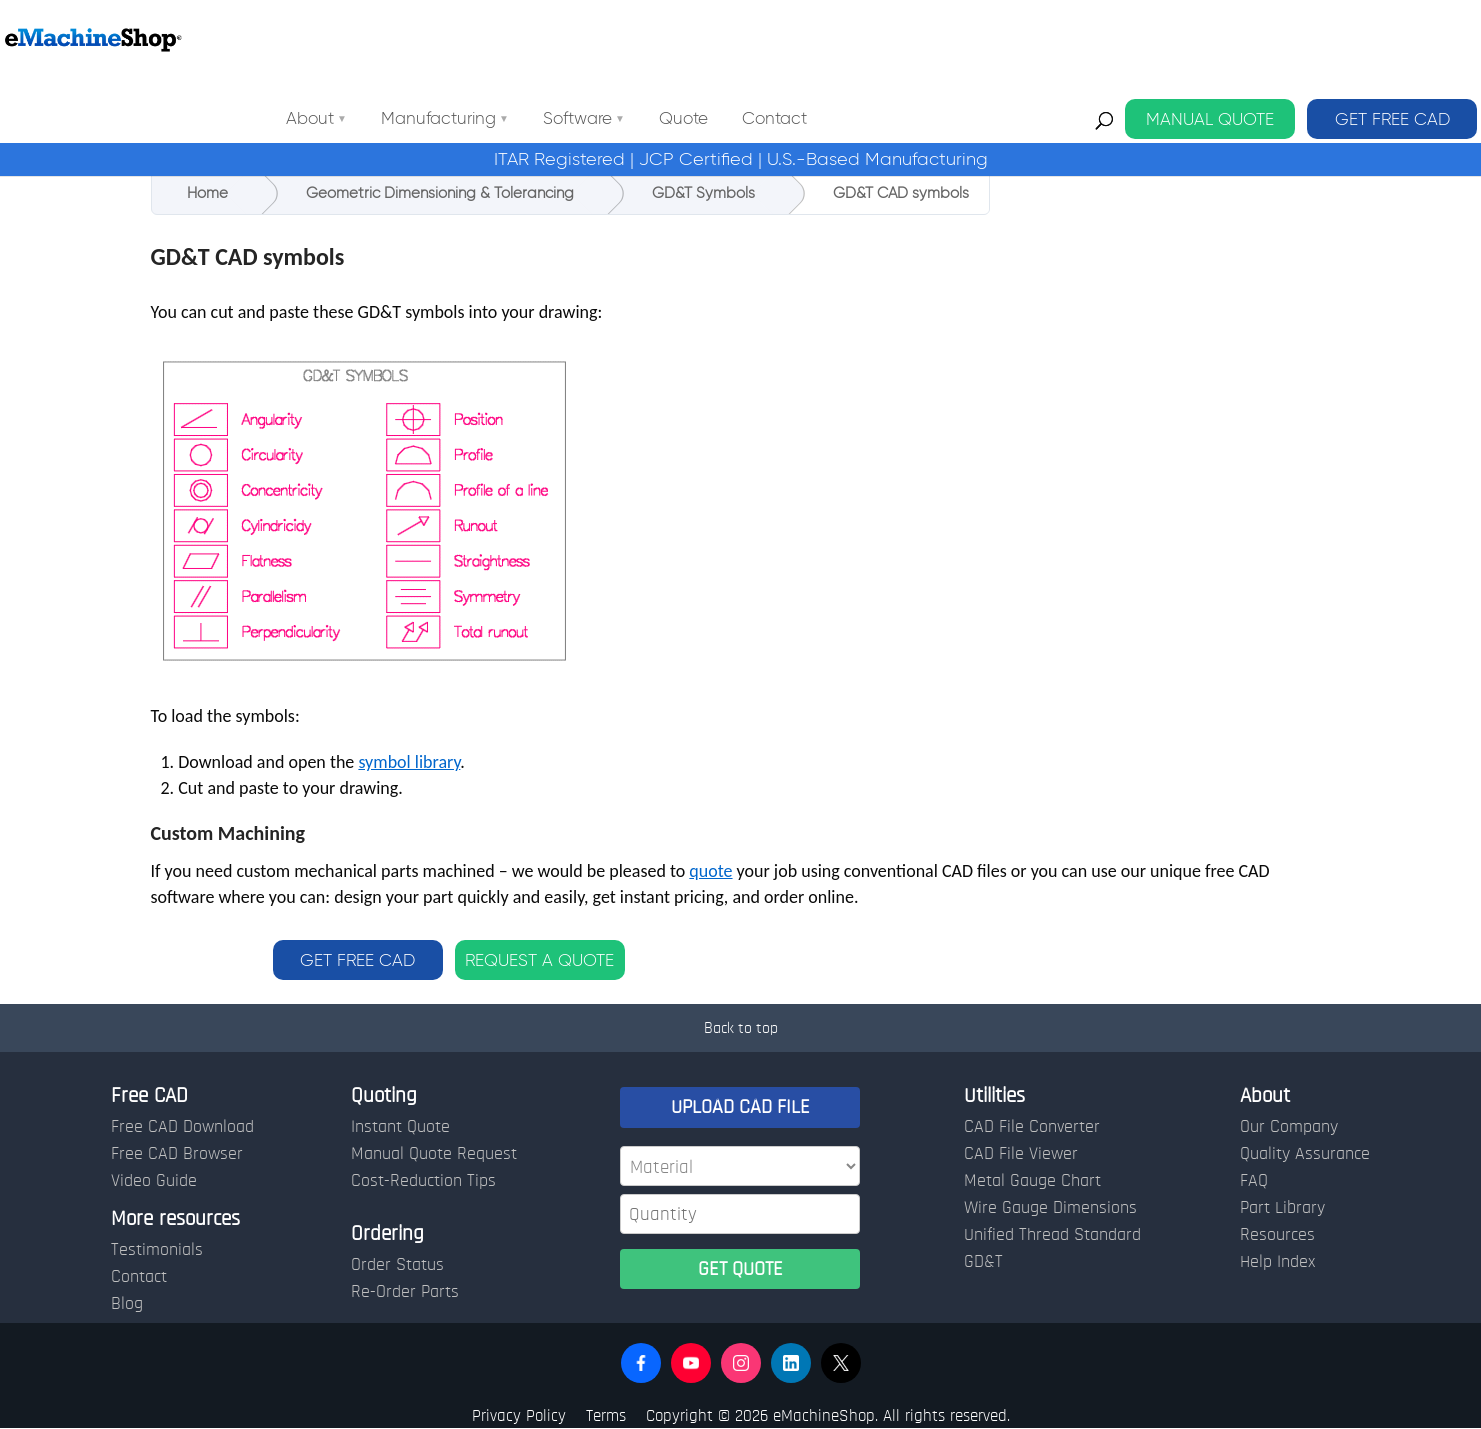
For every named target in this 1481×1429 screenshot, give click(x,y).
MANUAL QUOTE (1210, 39)
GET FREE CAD (1392, 39)
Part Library (1282, 1208)
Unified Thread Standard (1052, 1235)
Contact (954, 39)
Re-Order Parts (405, 1292)
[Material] (740, 1166)
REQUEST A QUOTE (539, 960)
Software (757, 39)
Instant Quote (400, 1127)
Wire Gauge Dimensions (1050, 1208)
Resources (1277, 1235)
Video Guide (154, 1181)
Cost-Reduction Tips (423, 1181)
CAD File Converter (1032, 1127)
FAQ (1254, 1181)
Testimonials (157, 1250)
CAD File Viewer (1021, 1154)
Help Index (1277, 1262)
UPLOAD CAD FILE (740, 1107)
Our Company (1289, 1127)
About (490, 39)
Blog (127, 1304)
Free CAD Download (182, 1127)
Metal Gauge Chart (1032, 1181)
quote (710, 871)
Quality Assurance (1305, 1154)
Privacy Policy (519, 1415)
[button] (641, 1363)
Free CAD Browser (177, 1154)
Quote (863, 39)
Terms (606, 1415)
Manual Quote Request (434, 1154)
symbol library (409, 762)
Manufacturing (618, 39)
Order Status (397, 1265)
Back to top (741, 1028)
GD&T (983, 1262)
